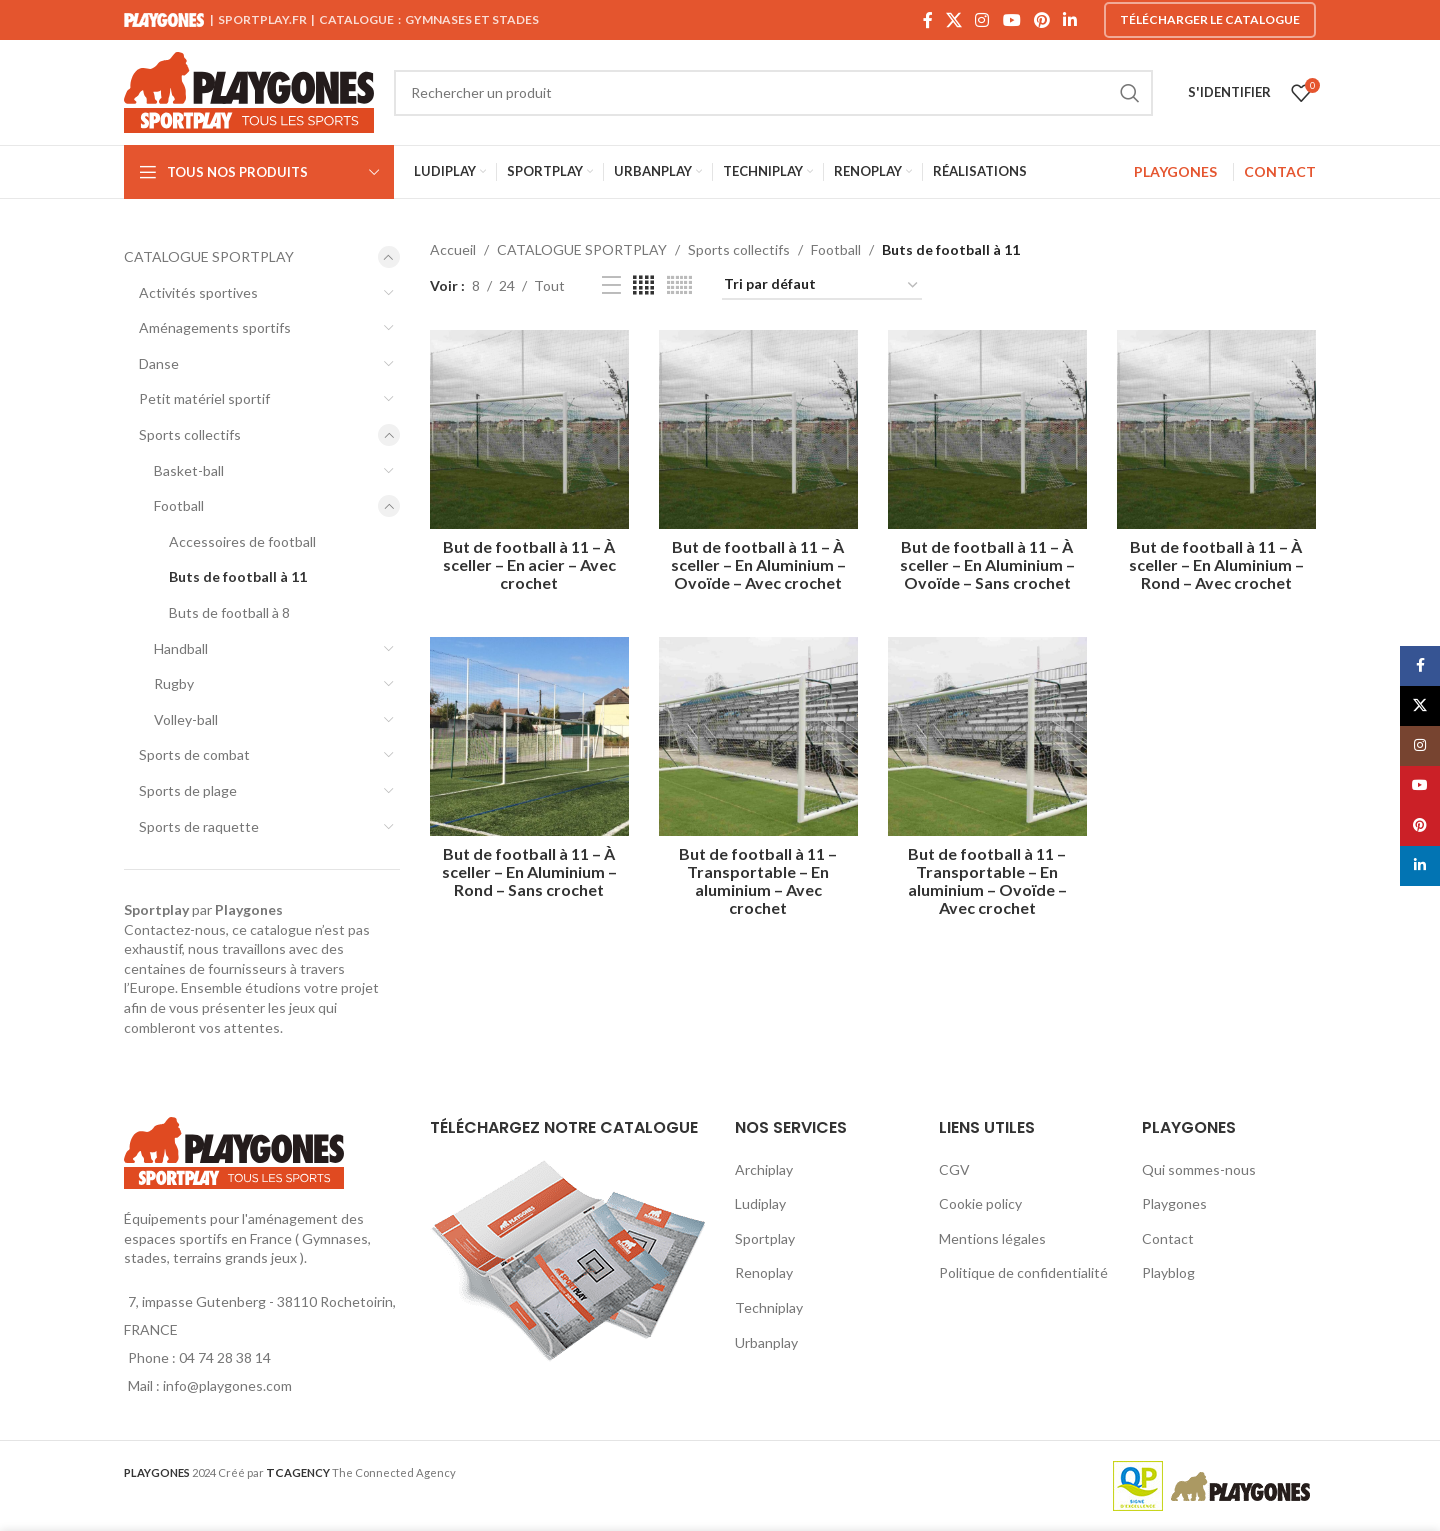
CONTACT (1280, 171)
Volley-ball (186, 719)
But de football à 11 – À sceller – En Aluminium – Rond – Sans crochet (529, 871)
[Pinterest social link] (1041, 20)
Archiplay (764, 1169)
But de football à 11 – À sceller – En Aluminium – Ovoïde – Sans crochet (987, 564)
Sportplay (765, 1238)
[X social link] (953, 20)
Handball (181, 648)
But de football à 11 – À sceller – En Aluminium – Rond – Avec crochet (1216, 564)
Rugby (174, 683)
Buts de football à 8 (229, 612)
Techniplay (769, 1307)
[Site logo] (249, 90)
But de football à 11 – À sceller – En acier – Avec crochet (529, 564)
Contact (1168, 1238)
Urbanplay (766, 1342)
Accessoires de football (242, 541)
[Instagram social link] (982, 20)
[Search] (773, 93)
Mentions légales (992, 1238)
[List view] (611, 285)
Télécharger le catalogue (1210, 19)
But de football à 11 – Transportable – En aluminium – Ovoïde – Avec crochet (987, 880)
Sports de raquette (199, 826)
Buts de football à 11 (238, 576)
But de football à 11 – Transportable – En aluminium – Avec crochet (758, 880)
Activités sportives (198, 292)
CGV (954, 1169)
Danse (159, 363)
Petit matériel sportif (204, 398)
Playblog (1168, 1272)
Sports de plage (188, 790)
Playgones (1174, 1203)
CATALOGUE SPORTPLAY (209, 256)
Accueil (453, 249)
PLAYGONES (1175, 171)
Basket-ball (189, 470)
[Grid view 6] (679, 285)
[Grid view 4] (643, 285)
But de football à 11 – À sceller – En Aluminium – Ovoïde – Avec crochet (758, 564)
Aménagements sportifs (215, 327)
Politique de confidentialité (1023, 1272)
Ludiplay (760, 1203)
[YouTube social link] (1011, 20)
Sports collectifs (190, 434)
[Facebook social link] (927, 20)
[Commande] (822, 285)
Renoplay (764, 1272)
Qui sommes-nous (1199, 1169)
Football (179, 505)
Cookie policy (980, 1203)
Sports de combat (194, 754)
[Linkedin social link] (1070, 20)
